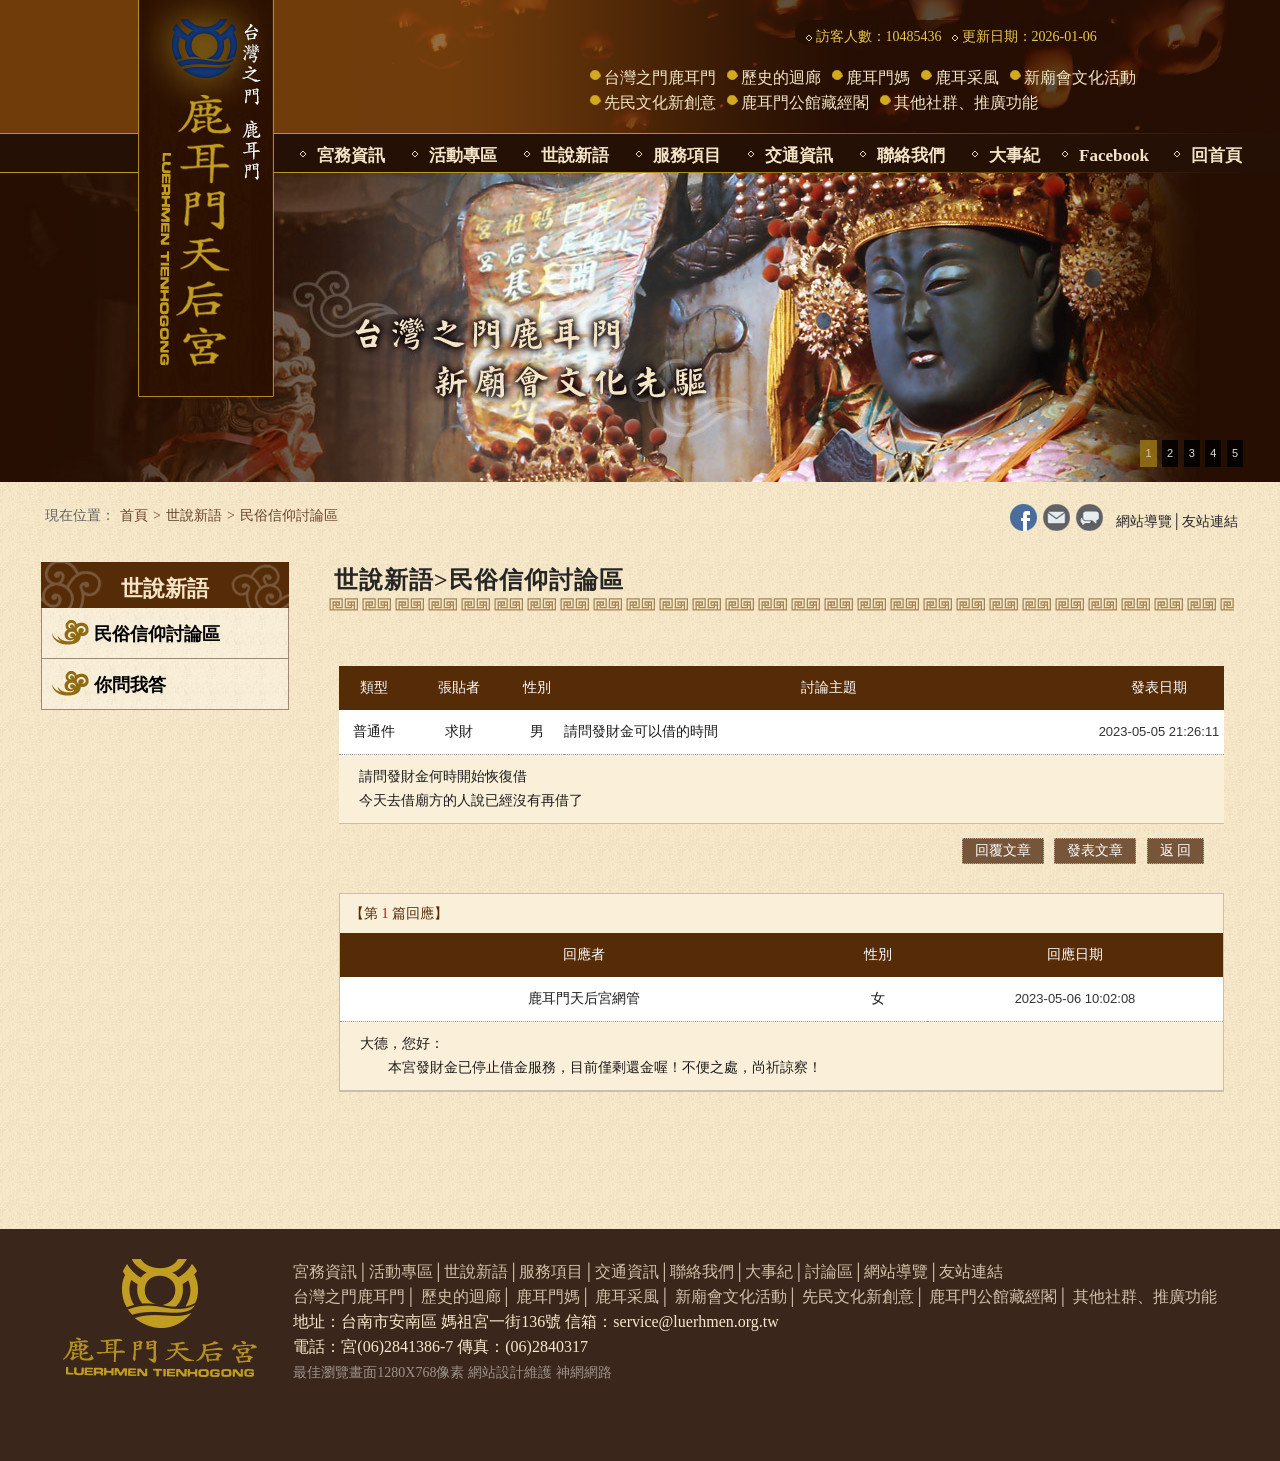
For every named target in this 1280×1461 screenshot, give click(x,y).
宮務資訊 (351, 155)
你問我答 (130, 685)
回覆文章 (1003, 850)
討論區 (829, 1271)
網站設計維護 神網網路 (540, 1372)
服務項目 (687, 155)
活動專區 (463, 155)
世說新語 (575, 155)
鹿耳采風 (967, 77)
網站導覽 (1144, 521)
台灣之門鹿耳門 (660, 77)
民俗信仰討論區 (157, 634)
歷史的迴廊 (781, 77)
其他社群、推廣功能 (966, 102)
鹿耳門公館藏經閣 (805, 102)
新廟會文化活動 (1080, 77)
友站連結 (1210, 521)
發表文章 (1095, 850)
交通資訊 (799, 155)
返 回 (1176, 850)
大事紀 (1014, 155)
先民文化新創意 (660, 102)
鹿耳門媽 (878, 77)
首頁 (134, 515)
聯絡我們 (911, 155)
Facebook (1114, 155)
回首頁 (1216, 155)
